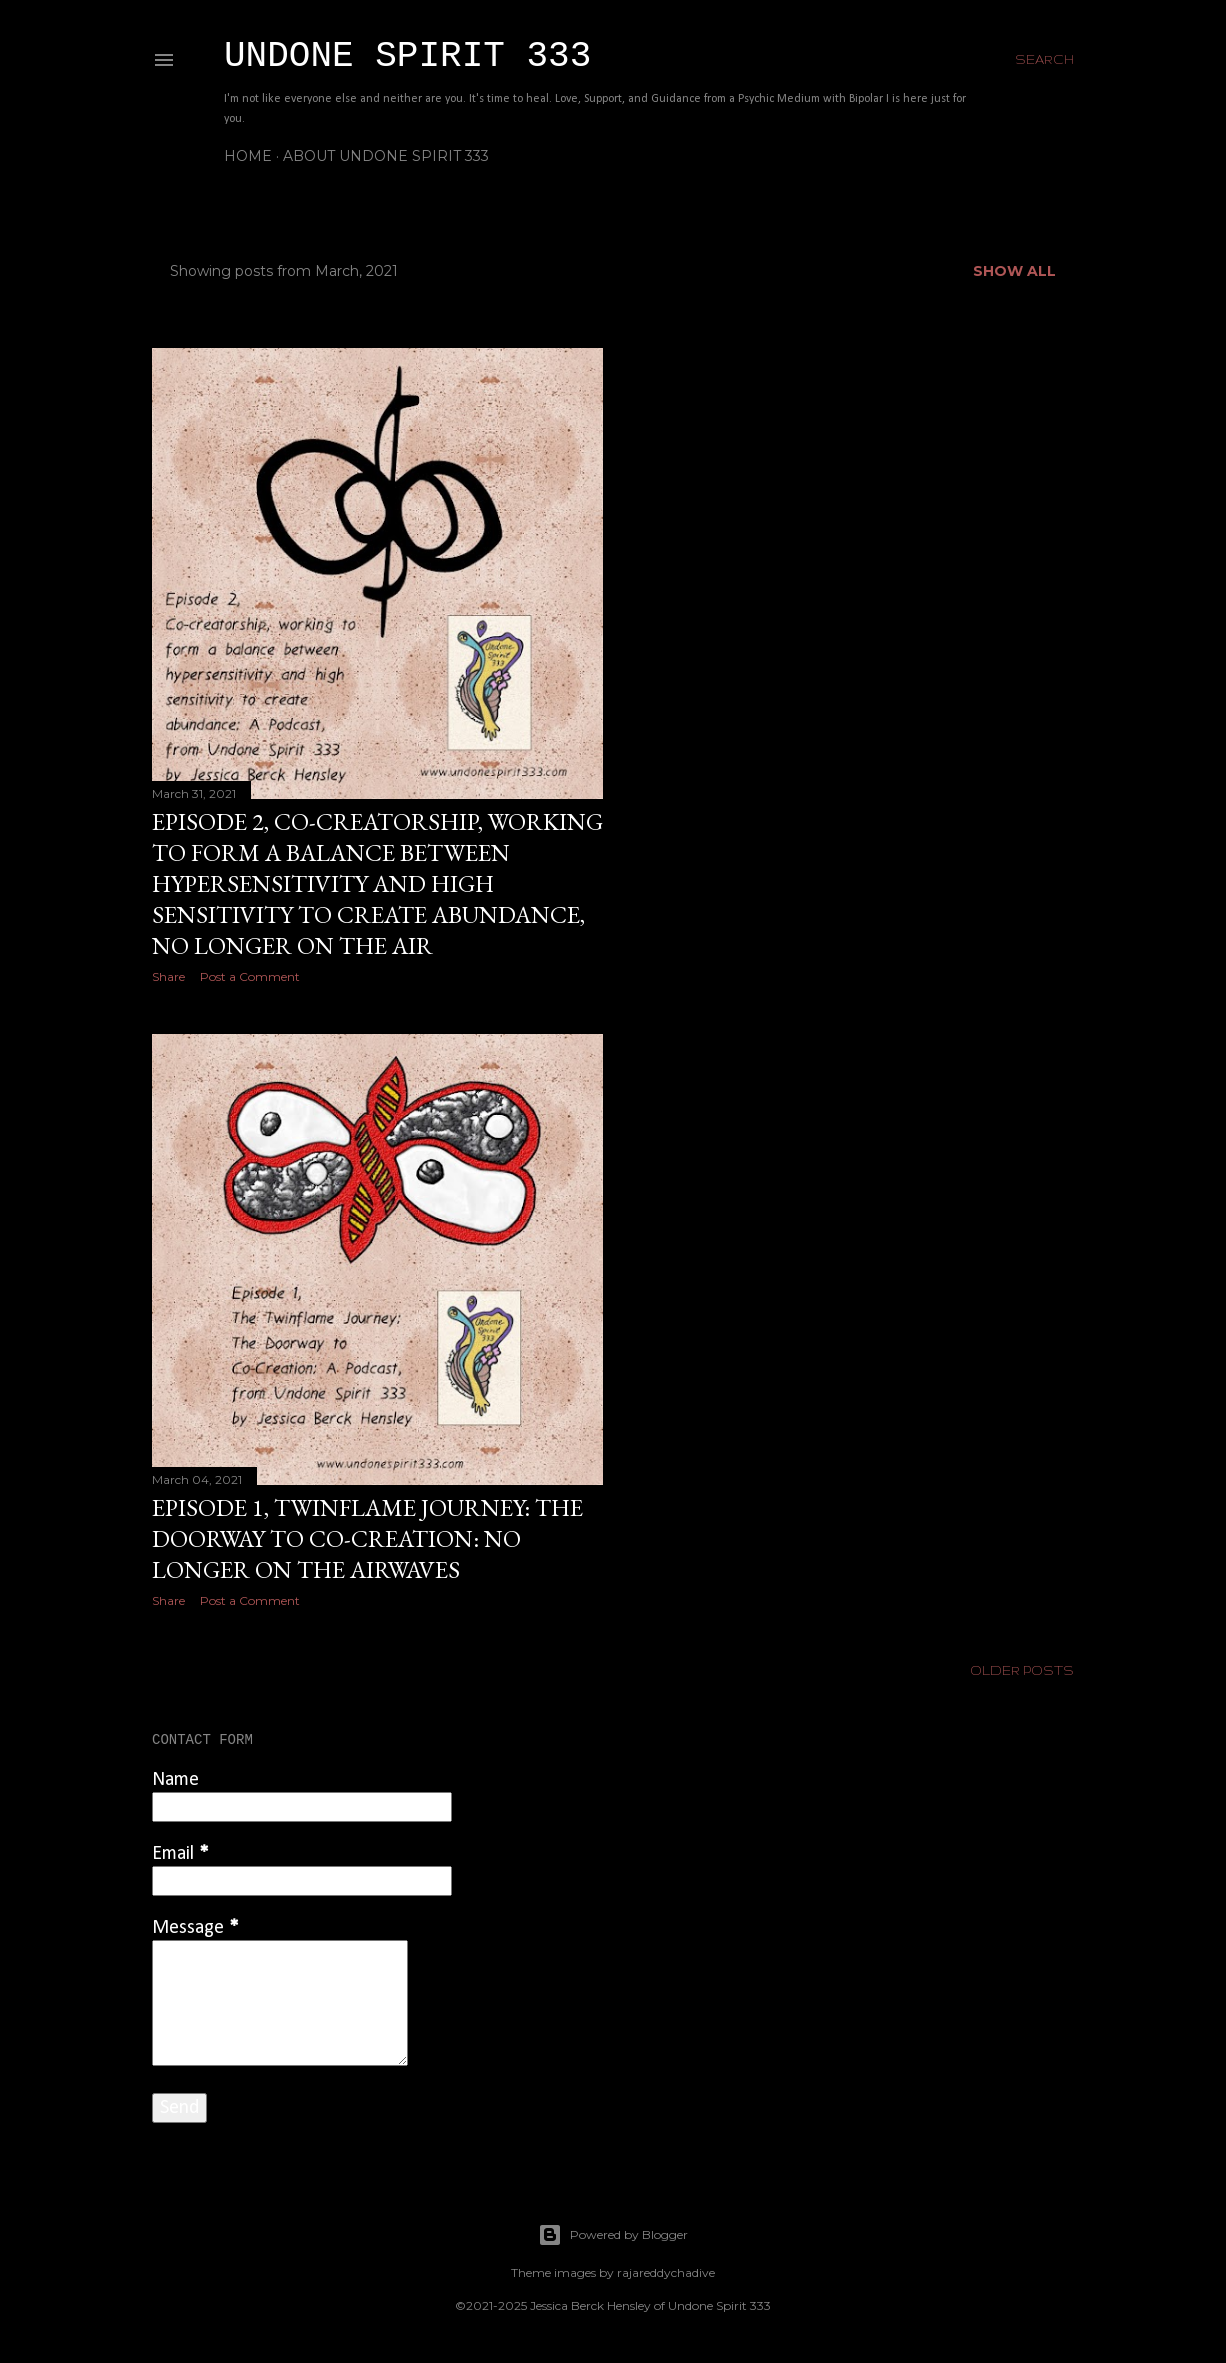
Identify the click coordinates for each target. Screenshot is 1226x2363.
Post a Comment (250, 976)
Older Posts (1022, 1670)
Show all (1014, 271)
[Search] (1044, 60)
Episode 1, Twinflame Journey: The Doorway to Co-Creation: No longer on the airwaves (367, 1538)
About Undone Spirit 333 (386, 156)
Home (248, 156)
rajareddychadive (666, 2272)
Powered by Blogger (613, 2235)
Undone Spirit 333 (407, 56)
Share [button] (168, 976)
